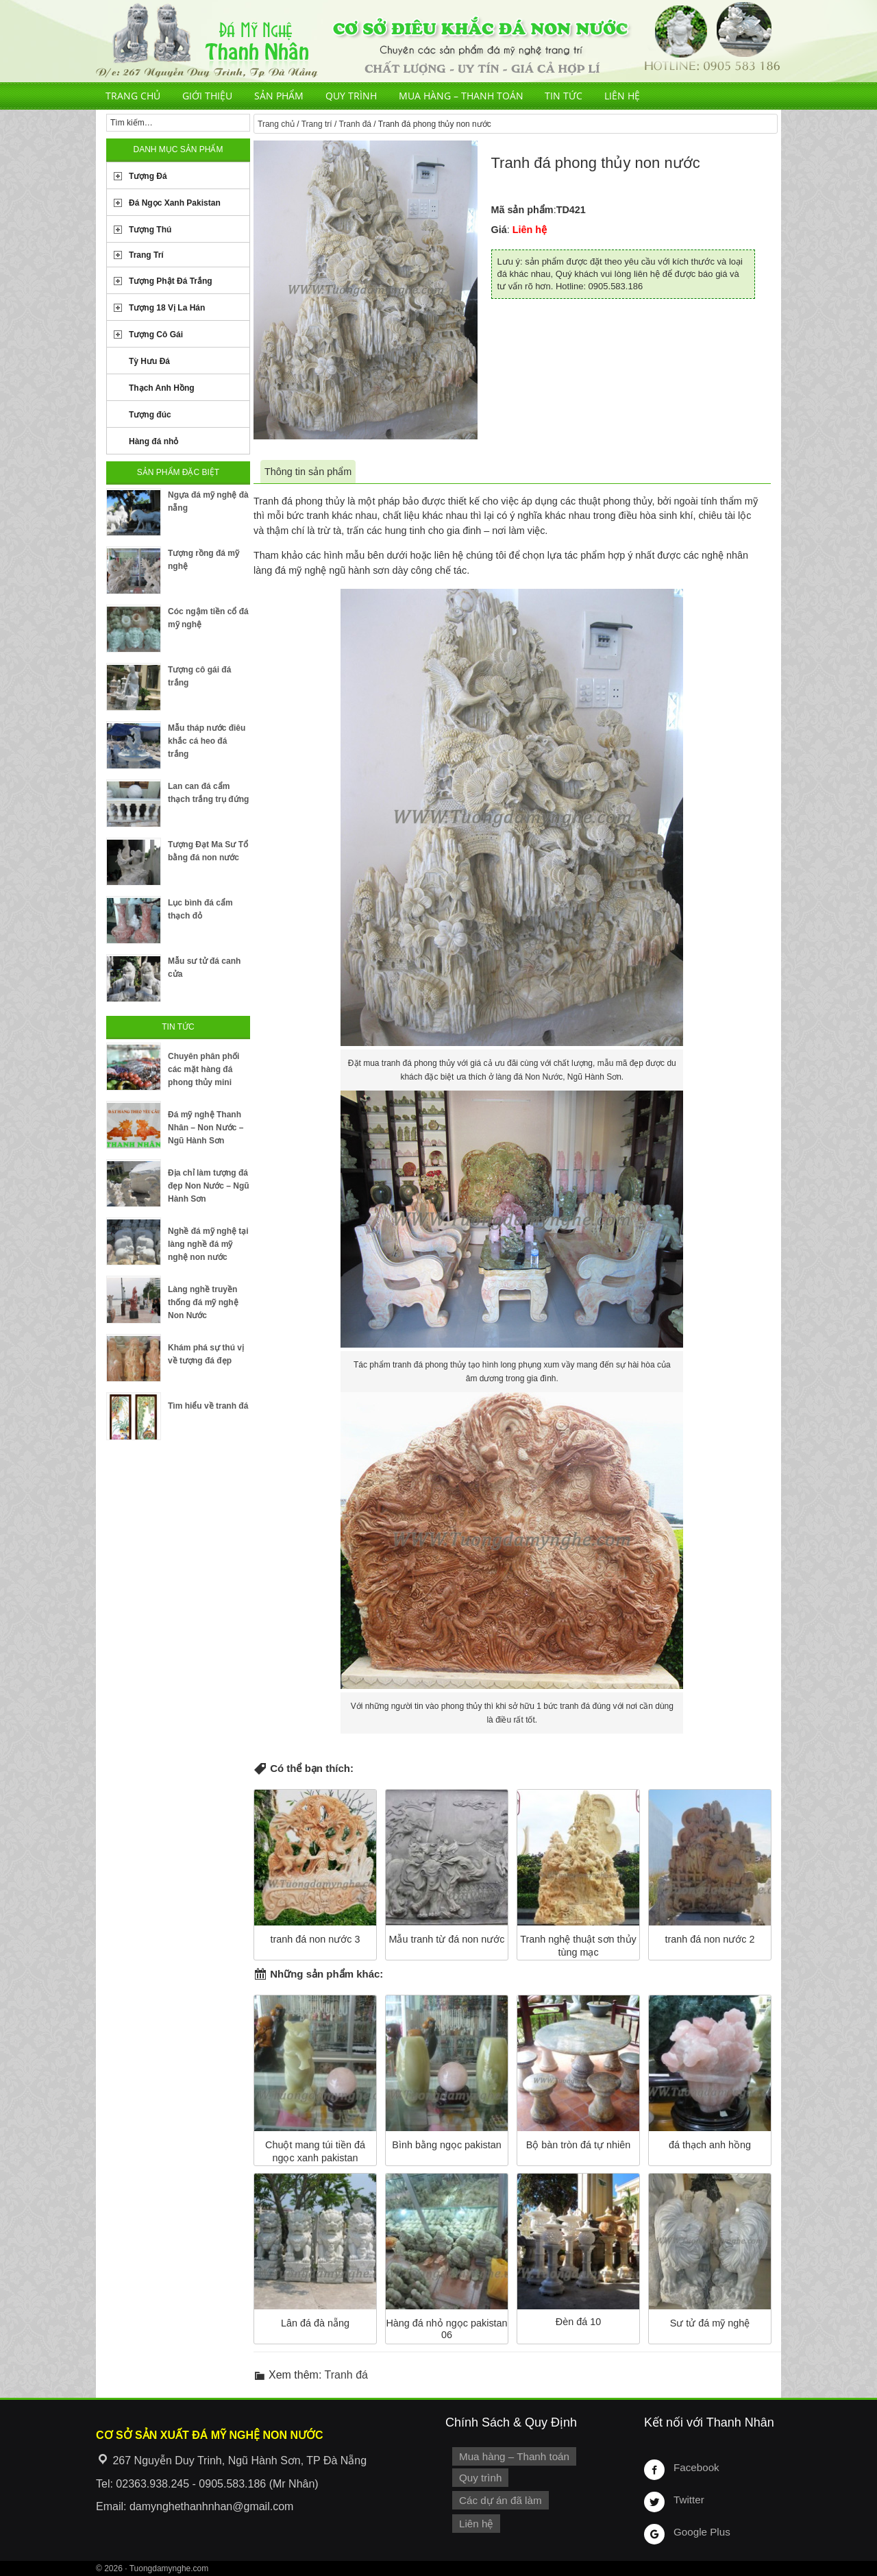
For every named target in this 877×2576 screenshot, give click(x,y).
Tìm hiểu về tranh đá (208, 1406)
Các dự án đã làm (498, 2498)
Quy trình (351, 95)
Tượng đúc (150, 415)
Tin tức (563, 95)
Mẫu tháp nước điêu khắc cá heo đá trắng (206, 741)
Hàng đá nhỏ (153, 441)
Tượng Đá (148, 176)
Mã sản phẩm (522, 209)
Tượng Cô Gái (156, 334)
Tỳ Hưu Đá (149, 361)
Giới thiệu (207, 95)
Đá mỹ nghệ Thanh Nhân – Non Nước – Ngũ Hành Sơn (205, 1127)
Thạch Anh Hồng (162, 388)
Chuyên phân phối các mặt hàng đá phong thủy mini (203, 1069)
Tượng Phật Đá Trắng (170, 281)
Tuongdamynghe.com (169, 2568)
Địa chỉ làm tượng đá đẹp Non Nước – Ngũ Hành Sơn (208, 1186)
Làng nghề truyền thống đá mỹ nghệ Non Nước (203, 1302)
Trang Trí (146, 255)
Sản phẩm (279, 95)
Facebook (695, 2467)
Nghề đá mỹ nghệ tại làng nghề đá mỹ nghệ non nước (208, 1244)
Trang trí (316, 124)
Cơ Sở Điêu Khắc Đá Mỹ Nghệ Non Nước (438, 41)
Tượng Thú (150, 229)
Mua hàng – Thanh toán (461, 95)
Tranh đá (354, 124)
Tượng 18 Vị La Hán (167, 308)
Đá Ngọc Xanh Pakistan (175, 203)
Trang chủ (133, 95)
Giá (499, 229)
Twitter (688, 2499)
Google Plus (700, 2531)
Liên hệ (622, 95)
